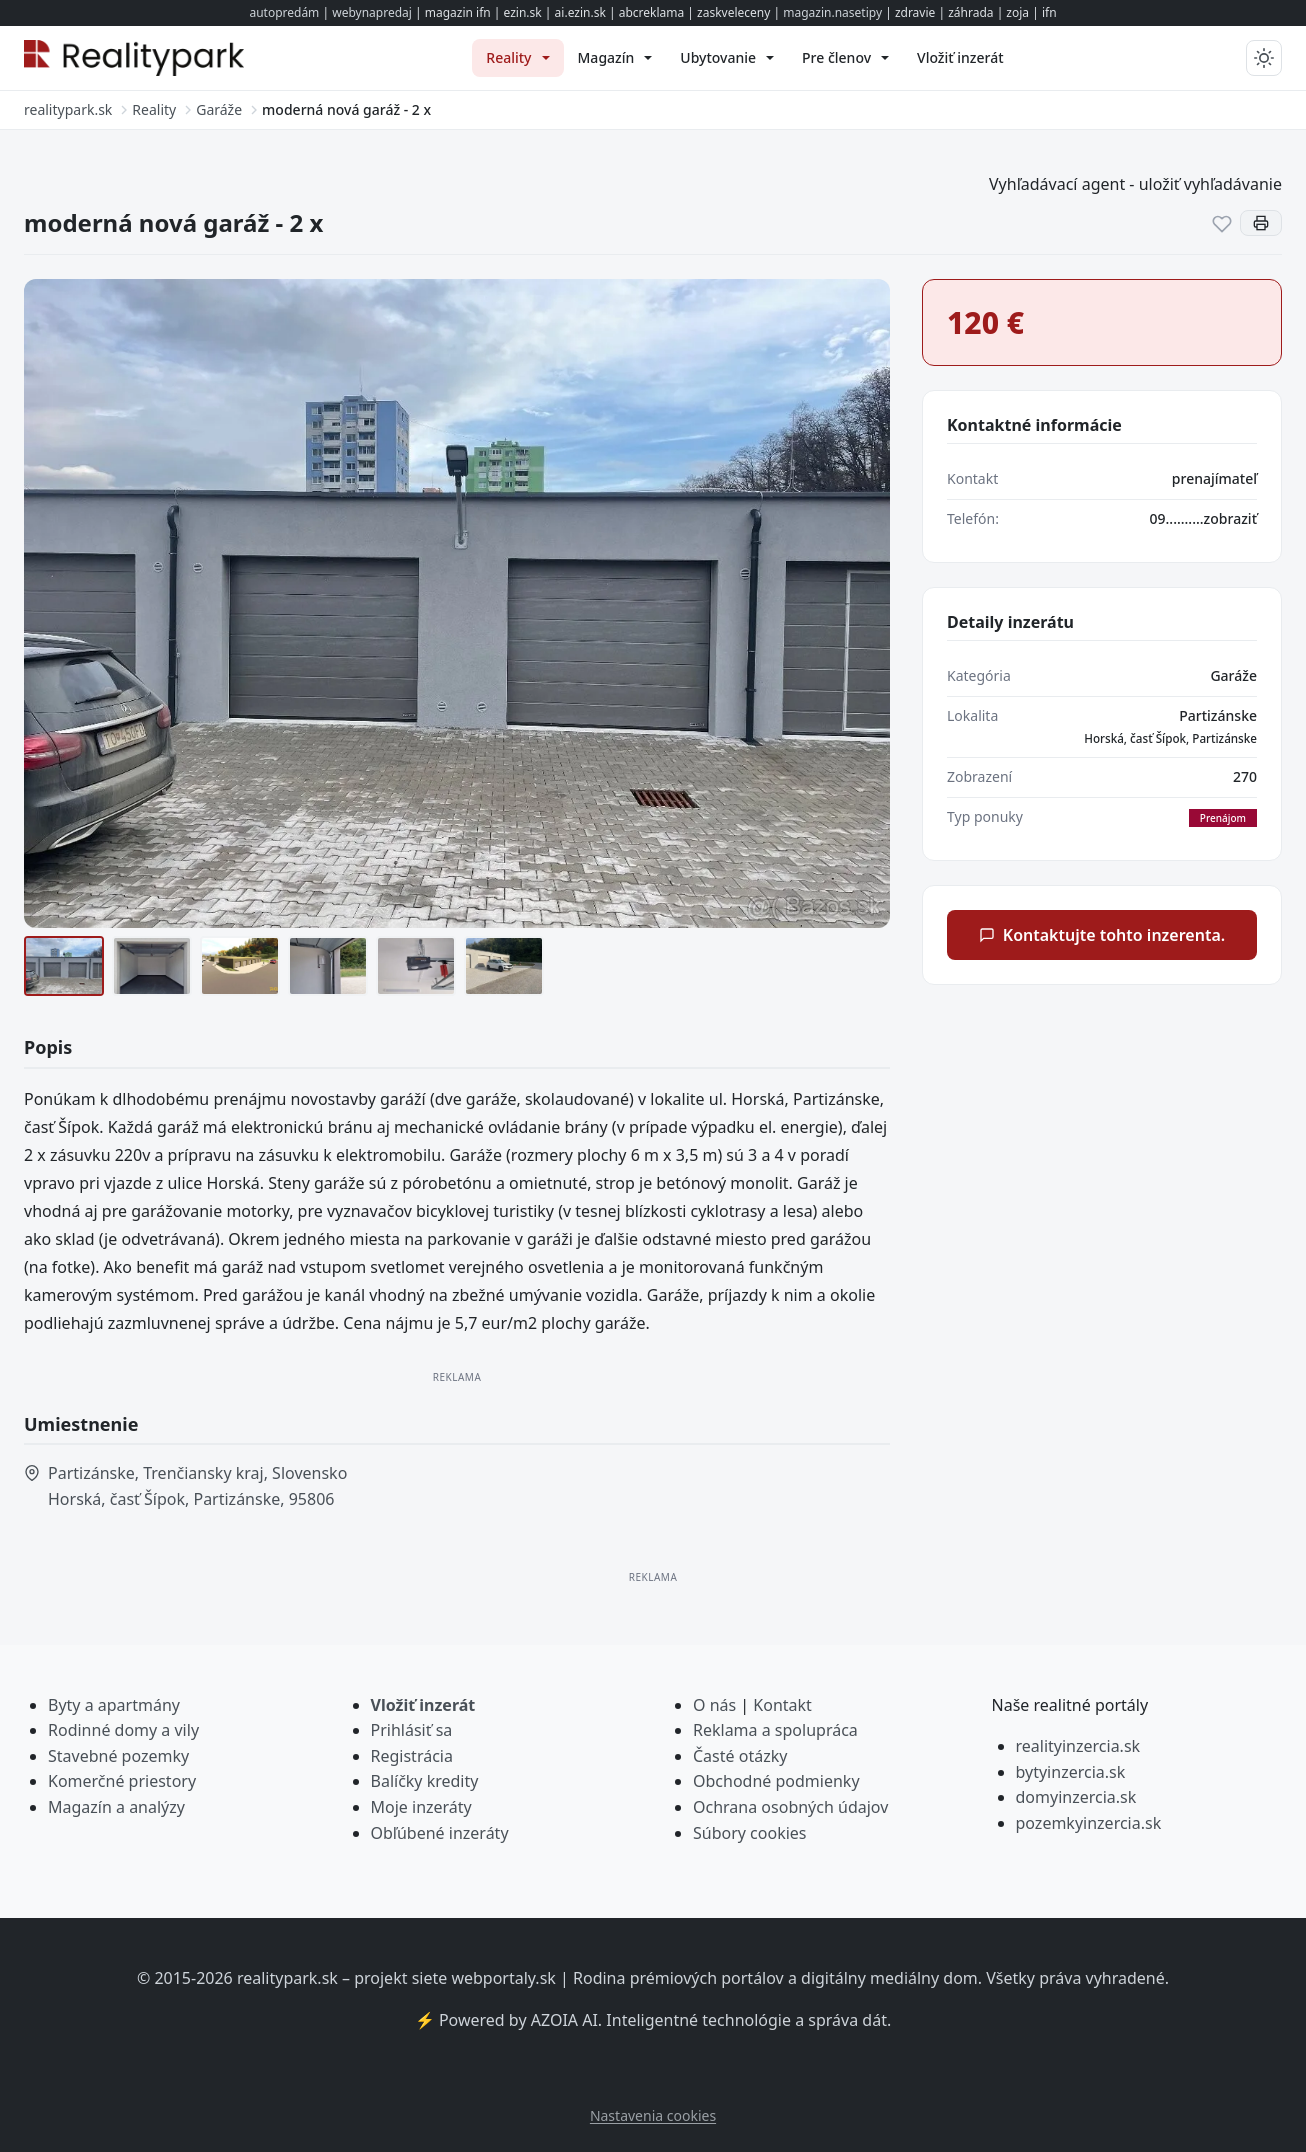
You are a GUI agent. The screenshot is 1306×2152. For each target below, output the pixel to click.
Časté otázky (740, 1756)
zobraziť (1230, 518)
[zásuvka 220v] (328, 966)
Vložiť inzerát (423, 1705)
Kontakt (782, 1705)
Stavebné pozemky (118, 1756)
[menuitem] (517, 58)
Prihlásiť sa (412, 1730)
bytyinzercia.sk (1071, 1772)
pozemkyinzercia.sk (1089, 1823)
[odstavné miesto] (504, 966)
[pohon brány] (416, 966)
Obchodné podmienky (776, 1781)
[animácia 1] (240, 966)
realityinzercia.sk (1078, 1746)
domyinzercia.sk (1076, 1797)
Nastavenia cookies (653, 2115)
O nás (714, 1705)
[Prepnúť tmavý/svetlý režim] (1264, 58)
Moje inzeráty (421, 1807)
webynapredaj (372, 12)
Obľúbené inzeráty (440, 1833)
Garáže (1233, 675)
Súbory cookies (750, 1833)
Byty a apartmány (114, 1705)
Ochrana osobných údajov (790, 1807)
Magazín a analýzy (116, 1807)
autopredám (284, 12)
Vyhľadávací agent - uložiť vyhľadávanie (1135, 184)
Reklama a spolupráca (775, 1730)
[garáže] (64, 966)
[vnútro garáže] (152, 966)
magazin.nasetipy (832, 12)
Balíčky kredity (425, 1781)
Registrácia (412, 1756)
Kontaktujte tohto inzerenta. (1102, 935)
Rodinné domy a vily (123, 1730)
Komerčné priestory (122, 1781)
